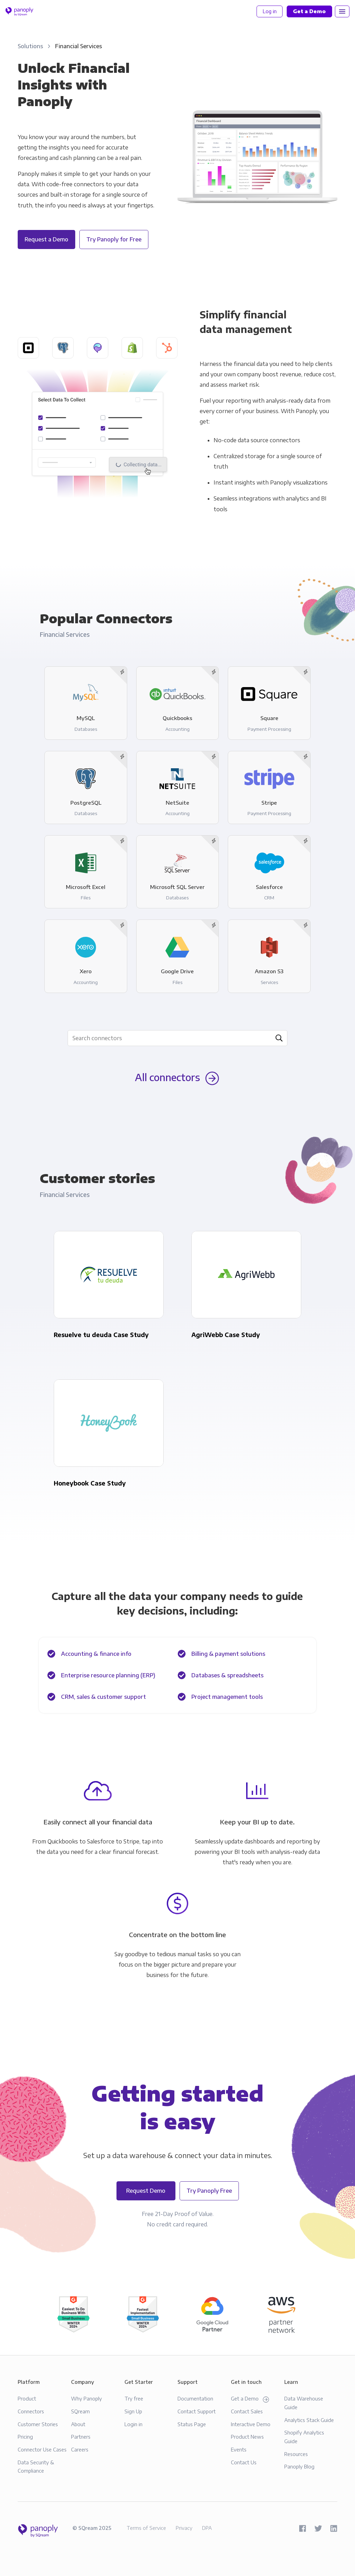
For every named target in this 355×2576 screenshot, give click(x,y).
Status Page (192, 2424)
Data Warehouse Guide (303, 2402)
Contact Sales (247, 2411)
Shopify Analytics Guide (304, 2436)
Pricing (25, 2436)
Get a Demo (250, 2398)
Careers (79, 2449)
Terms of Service (146, 2528)
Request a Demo (46, 239)
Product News (247, 2436)
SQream (80, 2411)
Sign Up (133, 2411)
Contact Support (197, 2411)
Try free (133, 2398)
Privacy (184, 2528)
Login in (133, 2424)
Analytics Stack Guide (309, 2420)
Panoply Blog (299, 2466)
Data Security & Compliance (36, 2466)
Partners (80, 2436)
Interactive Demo (250, 2424)
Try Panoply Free (209, 2190)
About (78, 2424)
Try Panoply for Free (113, 239)
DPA (207, 2528)
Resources (296, 2454)
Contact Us (244, 2462)
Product (27, 2398)
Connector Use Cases (42, 2449)
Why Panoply (86, 2398)
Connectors (31, 2411)
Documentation (195, 2398)
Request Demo (145, 2190)
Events (238, 2449)
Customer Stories (38, 2424)
